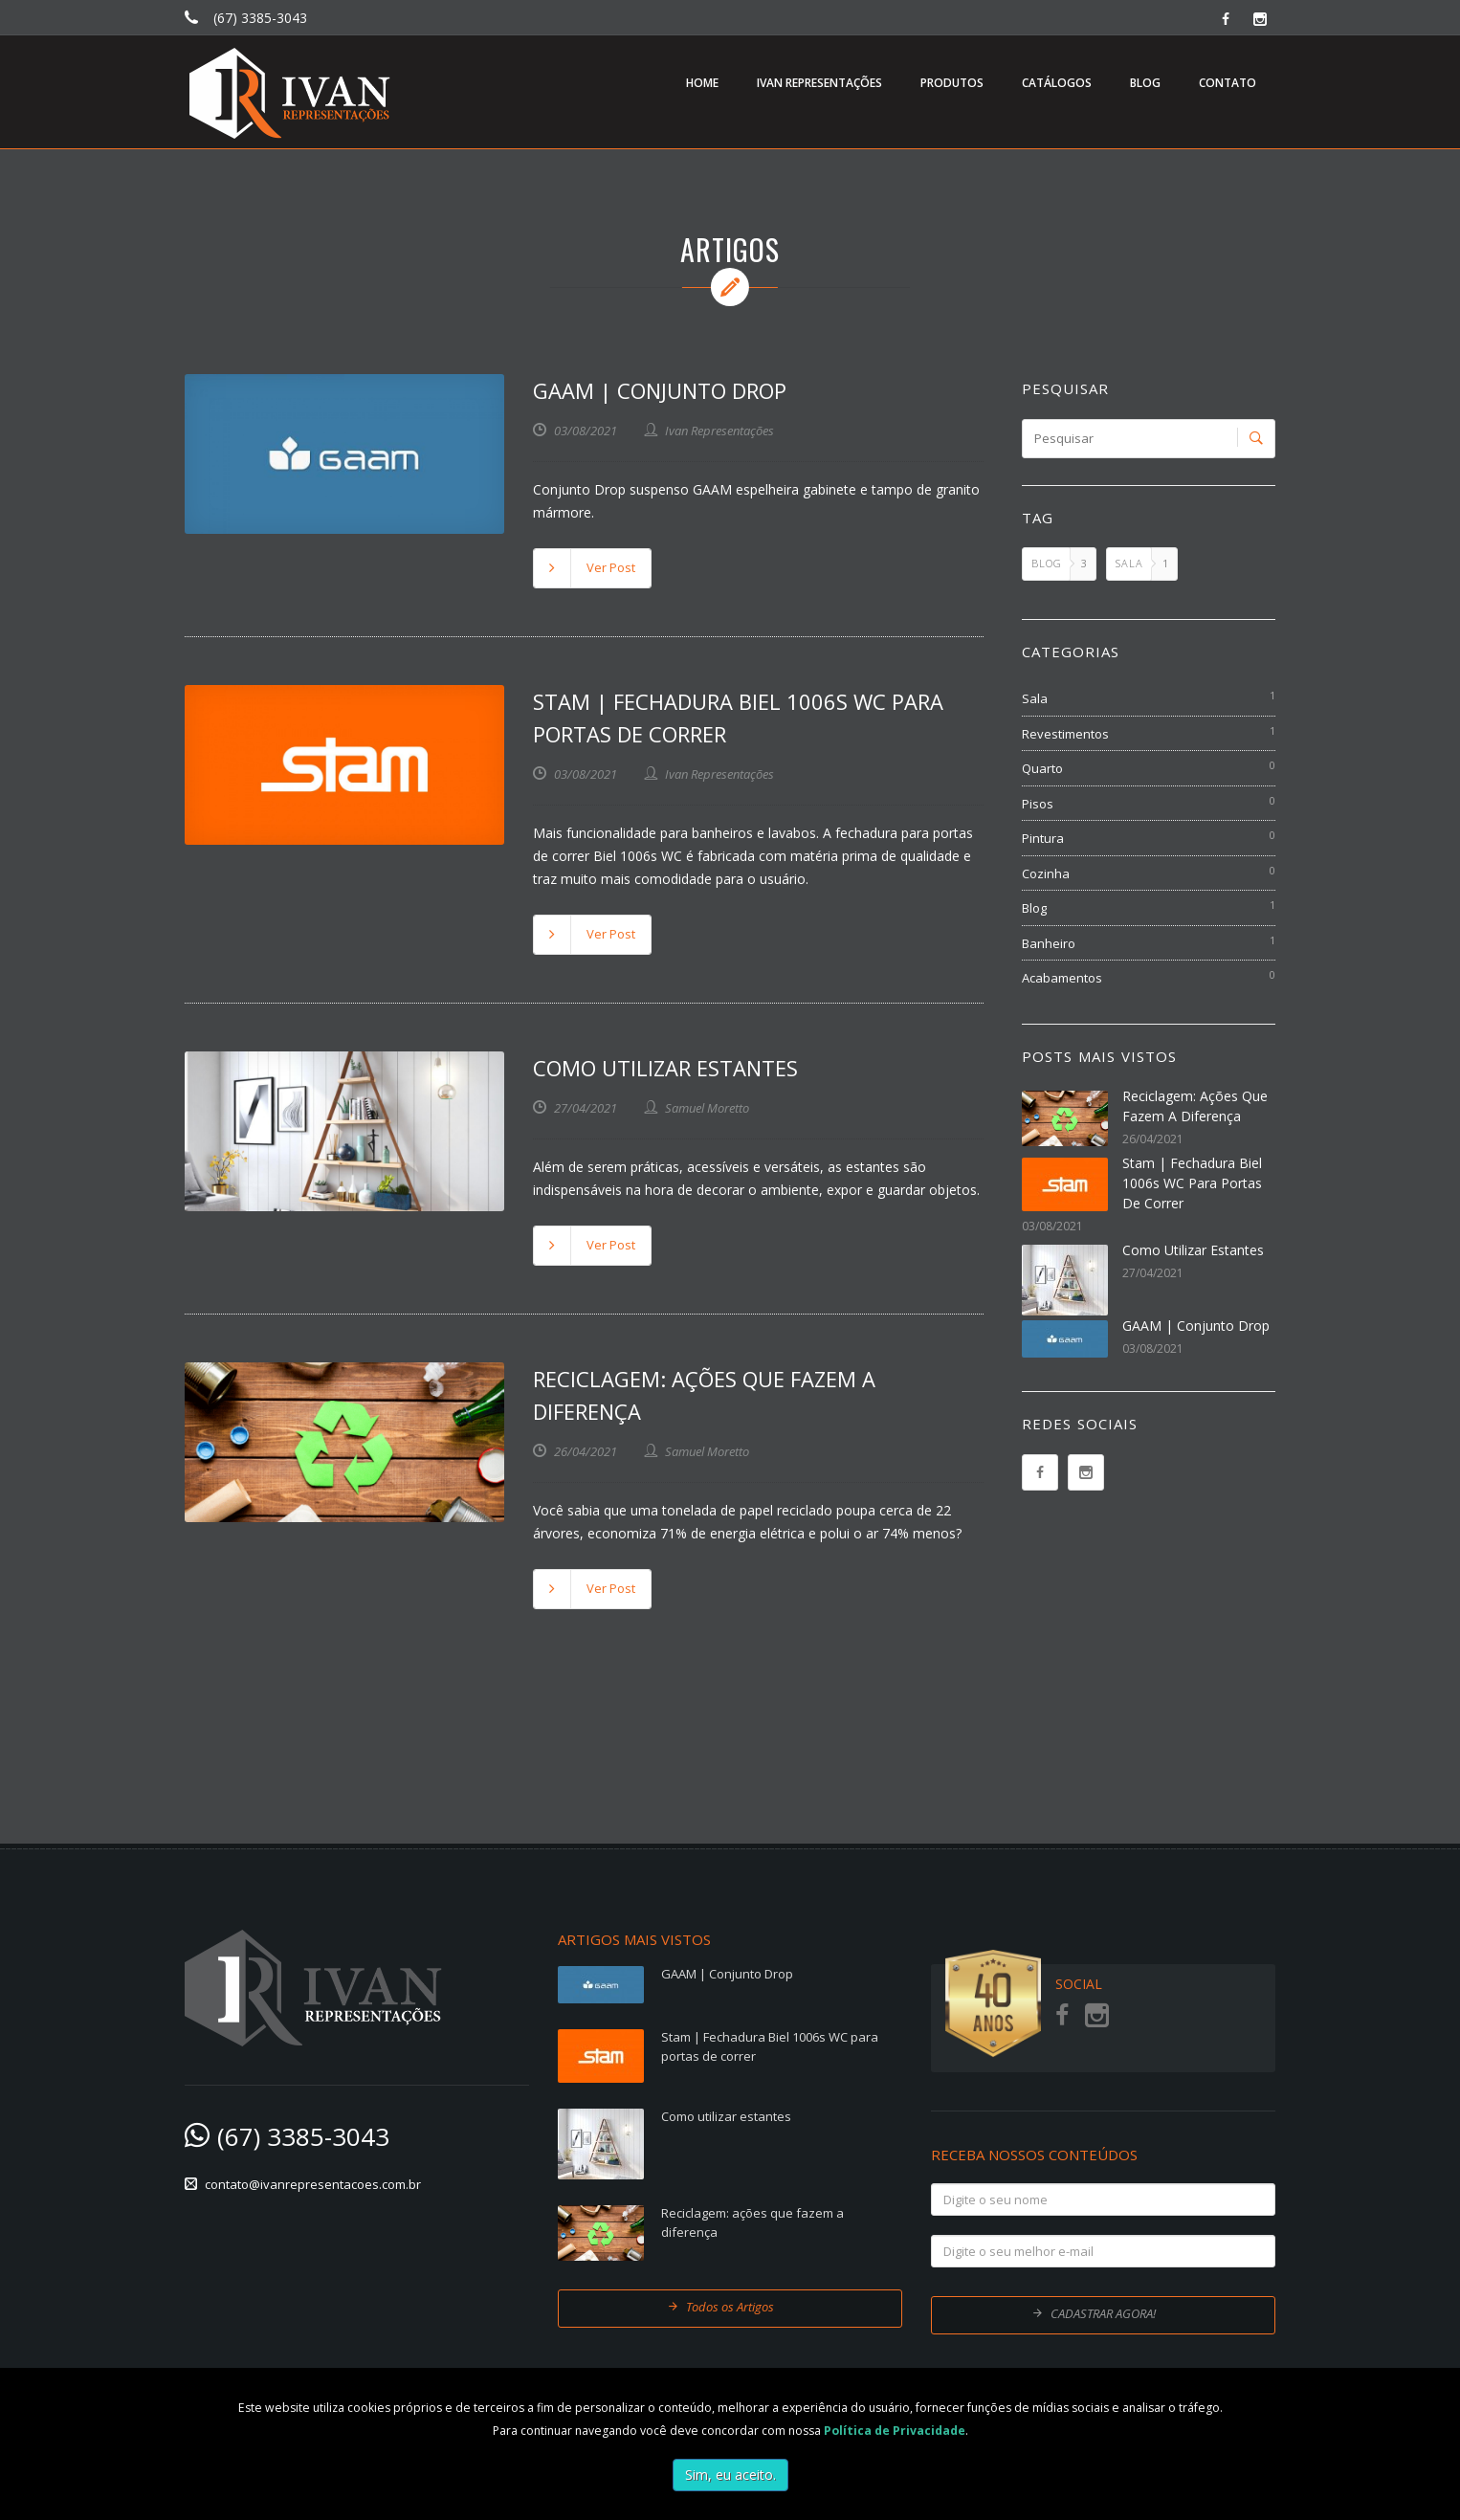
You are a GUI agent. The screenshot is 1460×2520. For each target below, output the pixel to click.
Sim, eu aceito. (730, 2474)
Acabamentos (1062, 977)
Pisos (1037, 803)
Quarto (1042, 768)
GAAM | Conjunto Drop (659, 390)
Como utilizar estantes (665, 1067)
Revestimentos (1065, 733)
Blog (1034, 908)
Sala (1035, 698)
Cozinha (1046, 873)
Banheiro (1048, 943)
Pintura (1043, 838)
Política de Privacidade (894, 2430)
